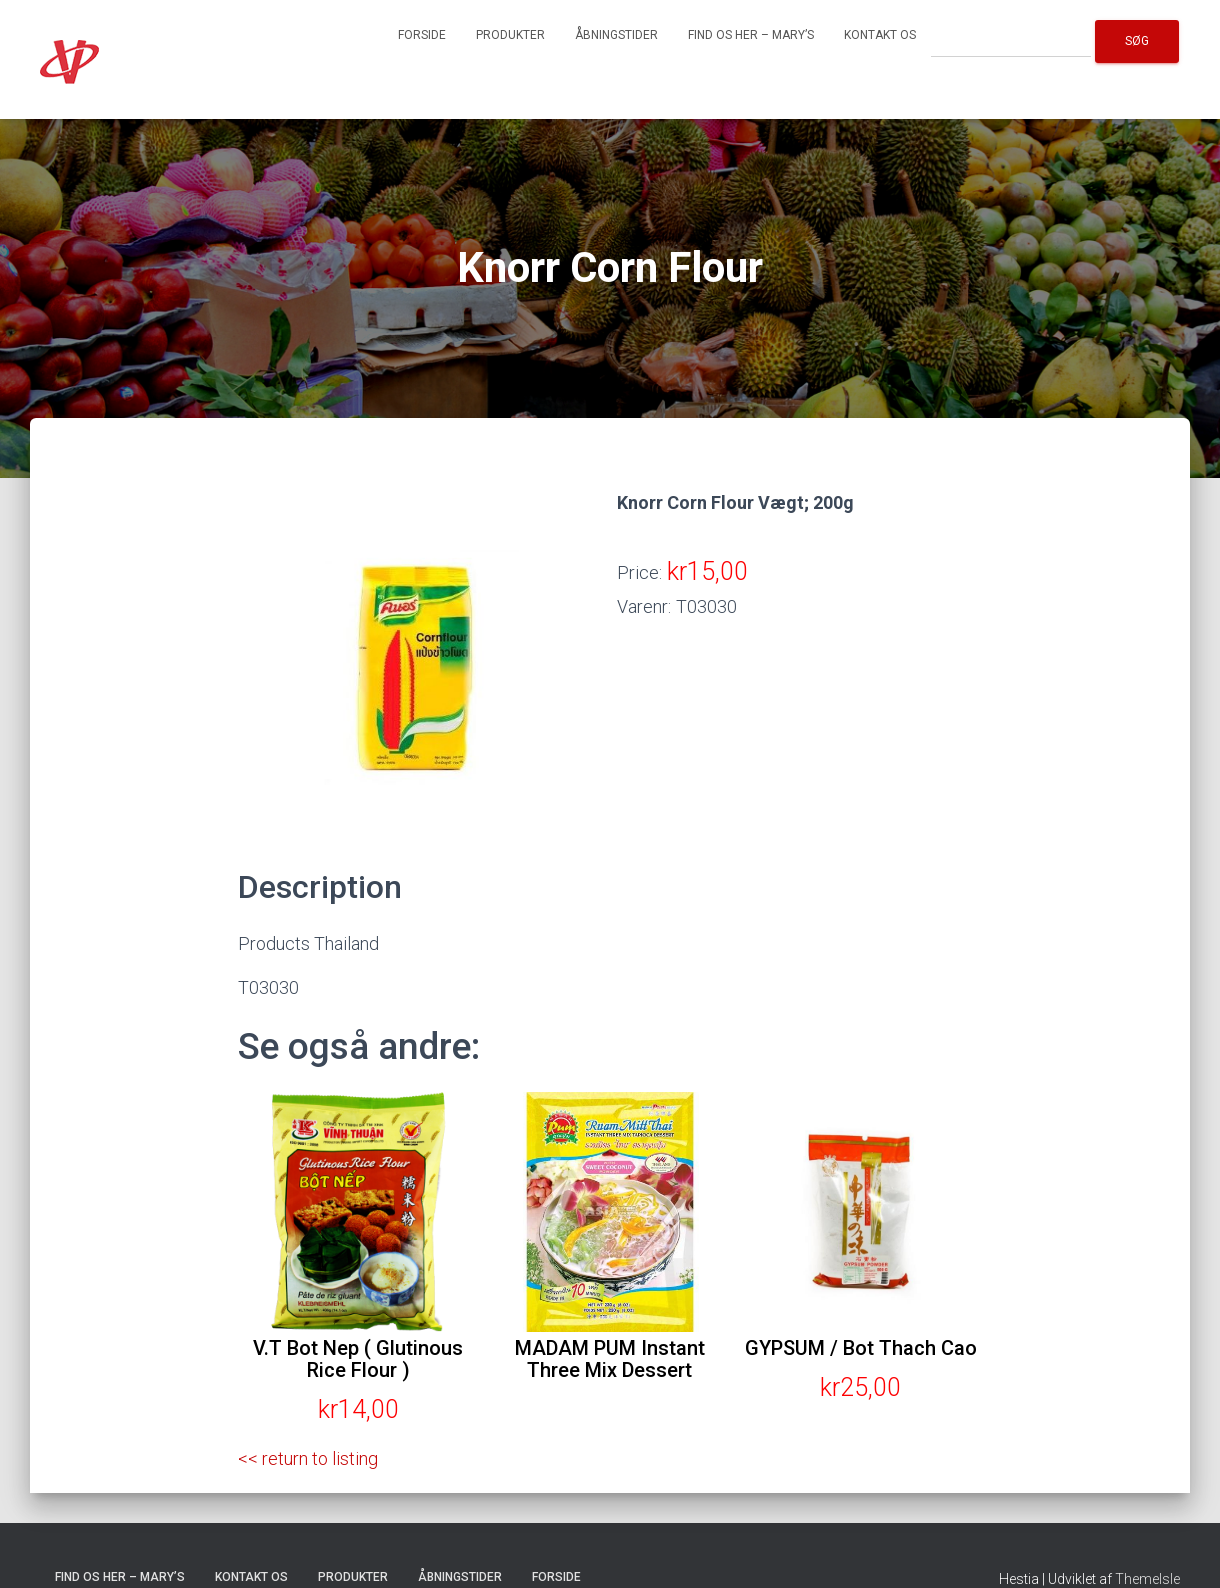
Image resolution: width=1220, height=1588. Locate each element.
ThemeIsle (1147, 1579)
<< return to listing (308, 1458)
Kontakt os (880, 35)
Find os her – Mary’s (751, 35)
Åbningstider (616, 35)
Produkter (510, 35)
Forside (422, 35)
